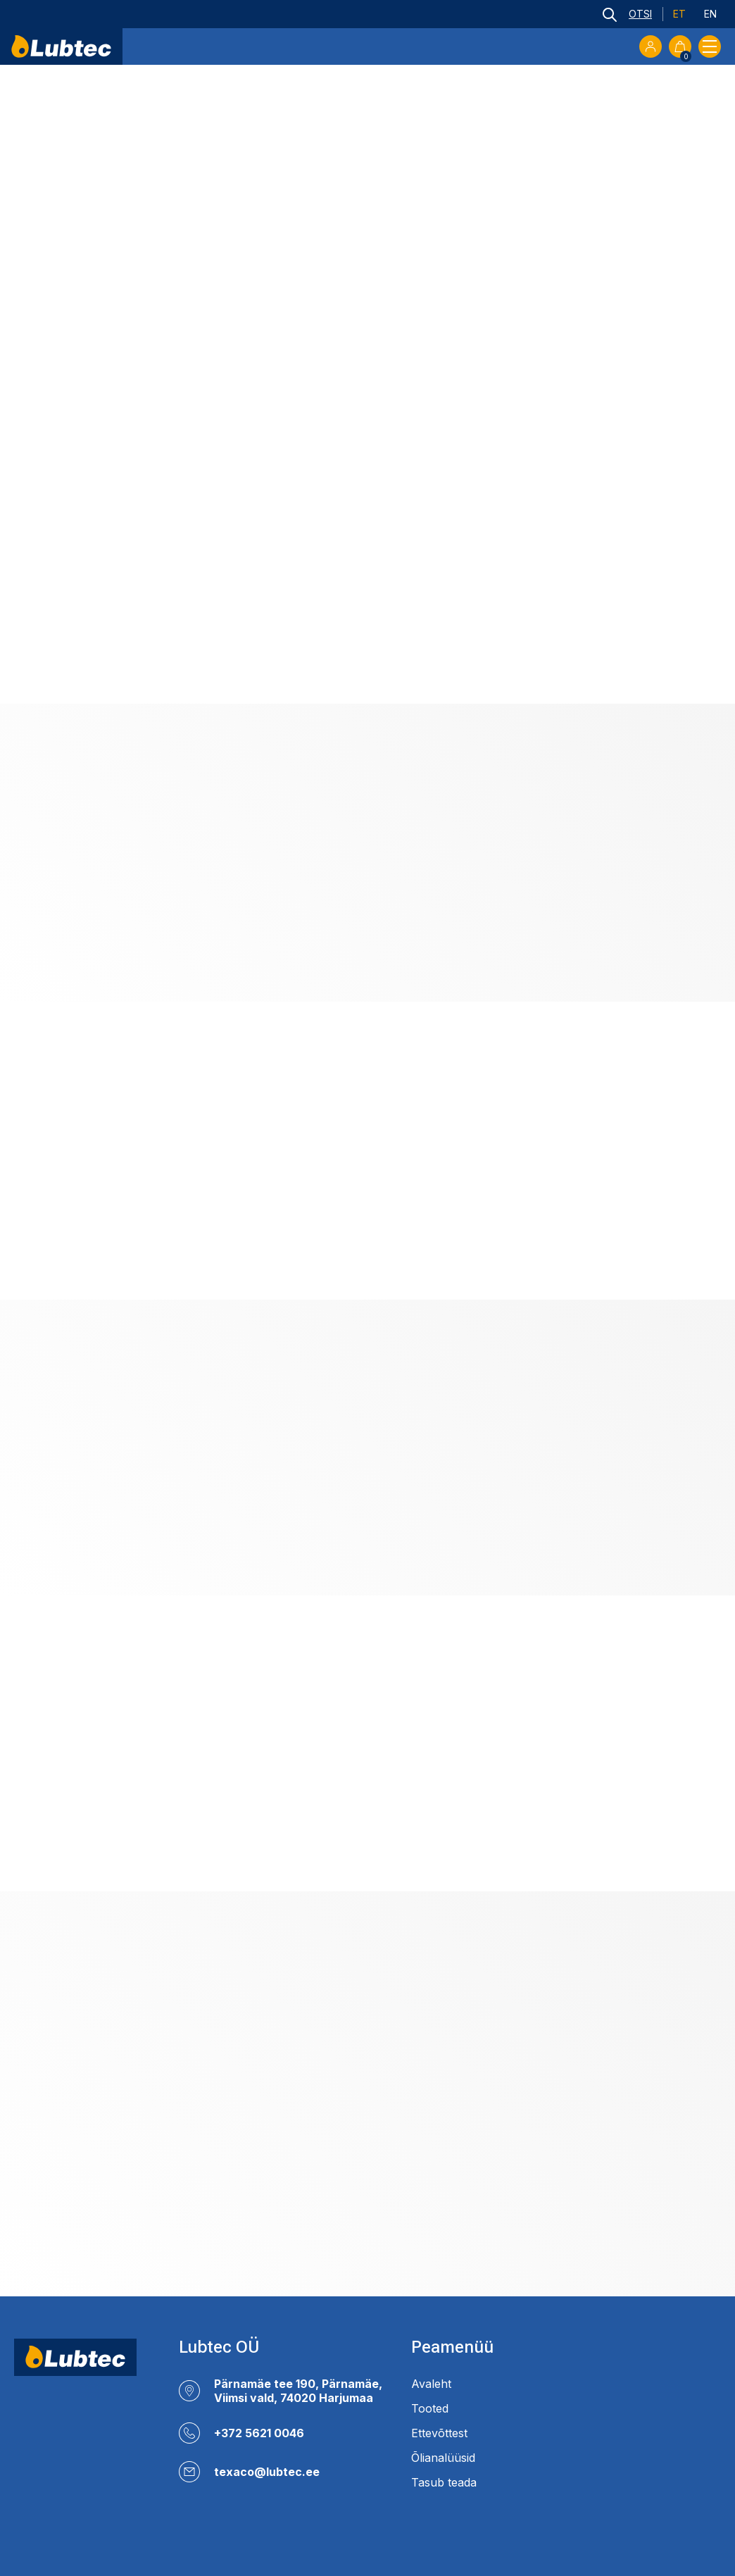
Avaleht (431, 2384)
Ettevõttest (439, 2433)
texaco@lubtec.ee (267, 2472)
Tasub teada (444, 2482)
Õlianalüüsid (443, 2458)
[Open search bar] (627, 14)
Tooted (429, 2408)
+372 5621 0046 (259, 2433)
